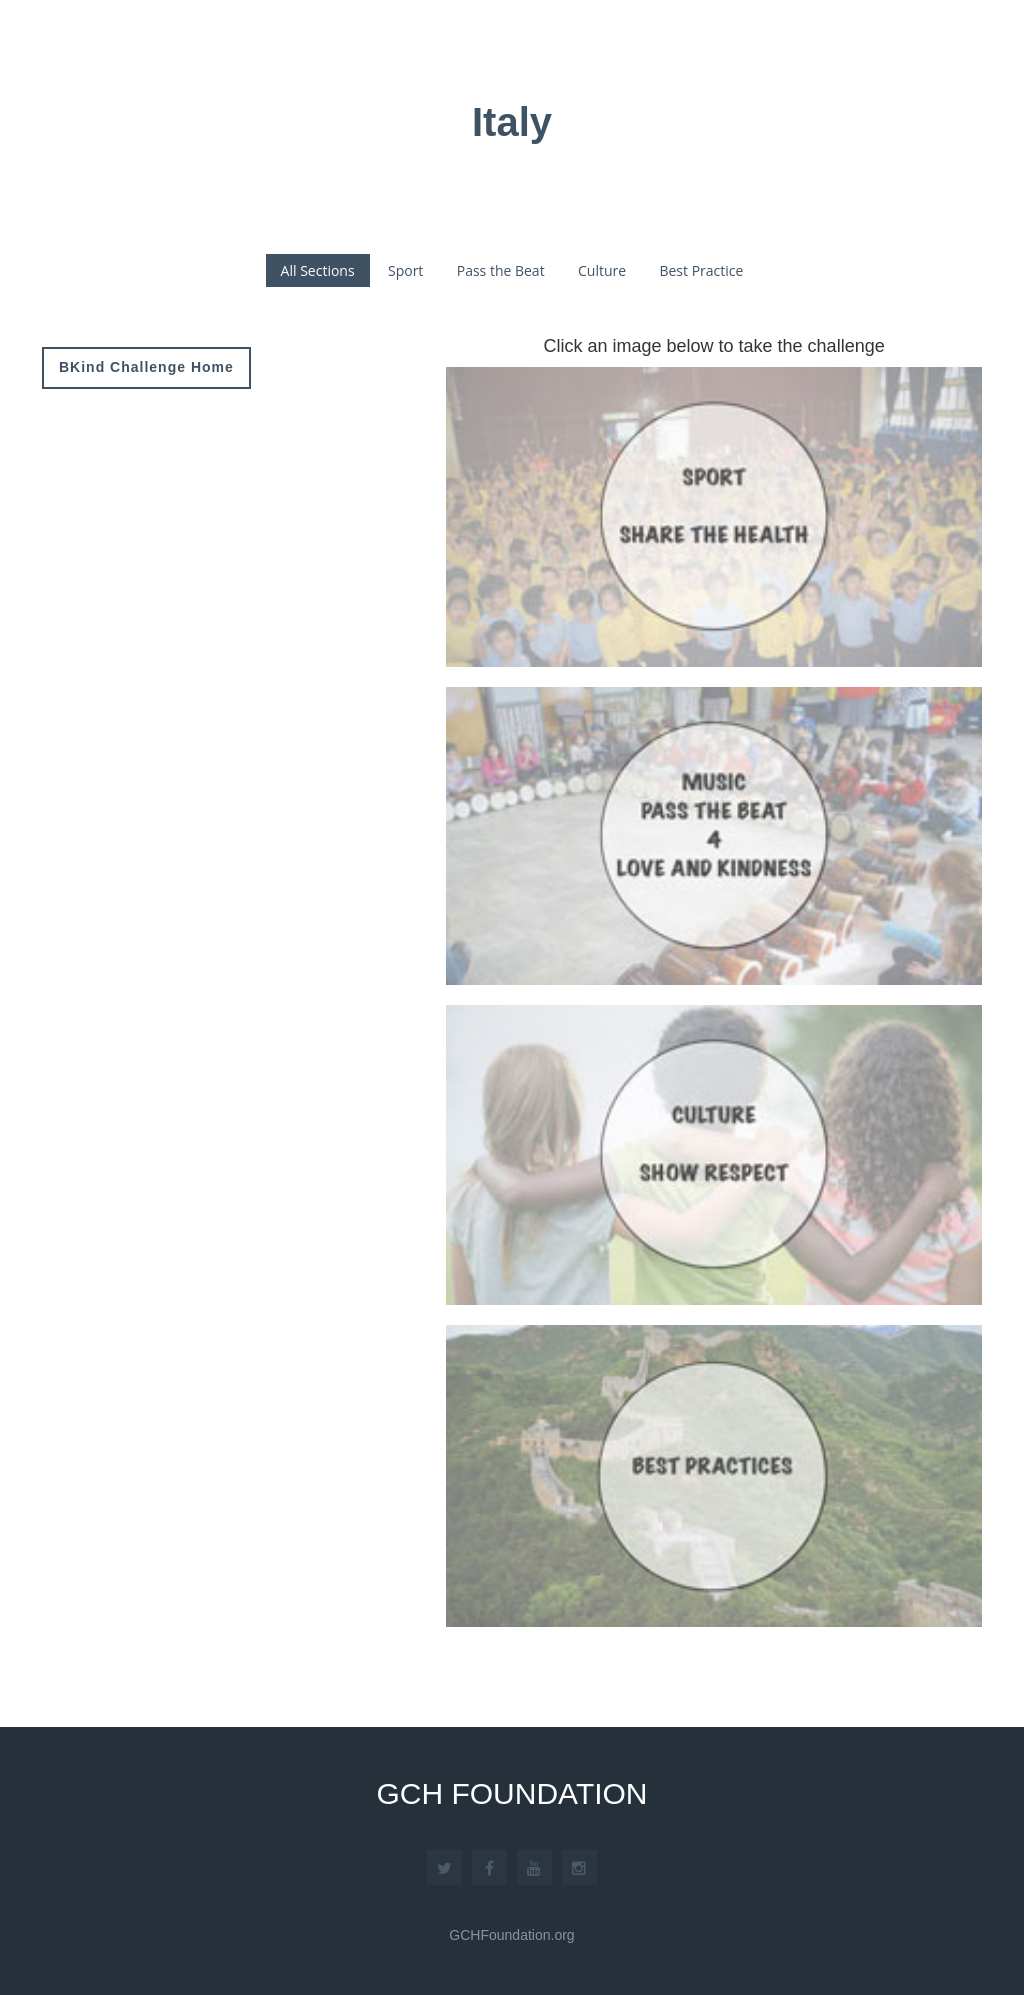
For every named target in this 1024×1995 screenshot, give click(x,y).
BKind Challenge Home (146, 367)
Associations (747, 42)
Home (536, 41)
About (621, 42)
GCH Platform (903, 42)
